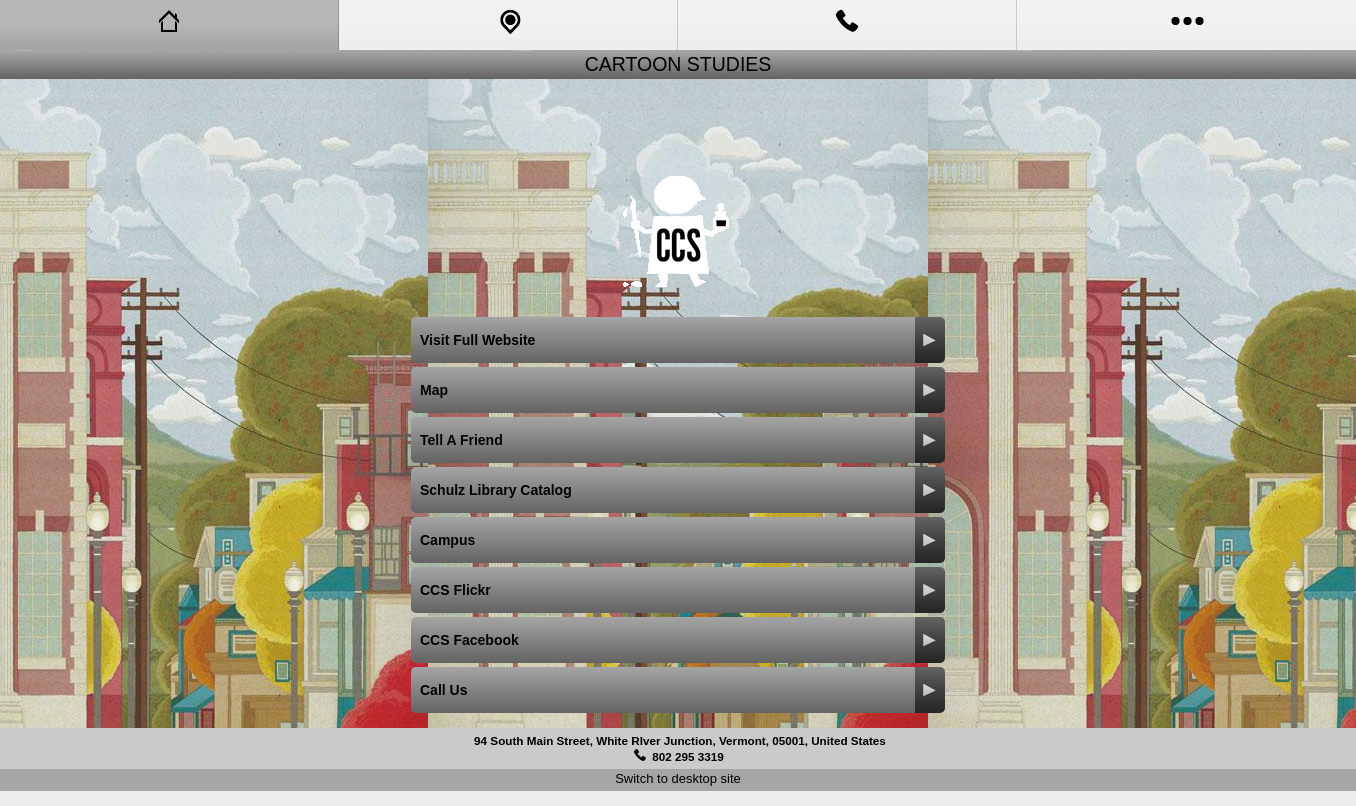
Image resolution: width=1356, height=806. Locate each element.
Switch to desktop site (678, 778)
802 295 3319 (688, 756)
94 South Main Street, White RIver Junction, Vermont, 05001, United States (680, 740)
